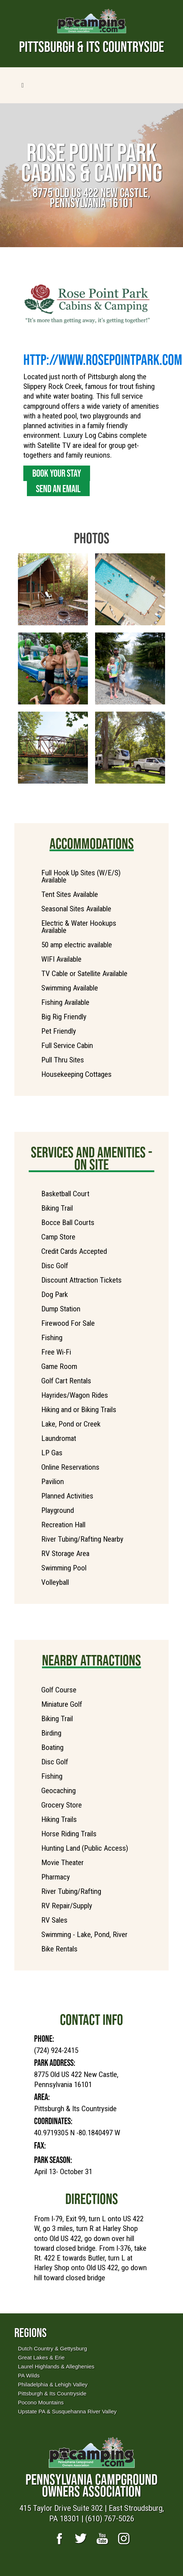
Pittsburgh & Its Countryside (52, 2393)
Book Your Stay (56, 473)
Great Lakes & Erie (41, 2357)
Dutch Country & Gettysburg (52, 2348)
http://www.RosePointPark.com (102, 359)
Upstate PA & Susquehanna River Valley (67, 2411)
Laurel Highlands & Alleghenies (56, 2366)
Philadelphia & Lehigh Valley (53, 2384)
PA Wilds (28, 2375)
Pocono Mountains (41, 2402)
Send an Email (58, 488)
